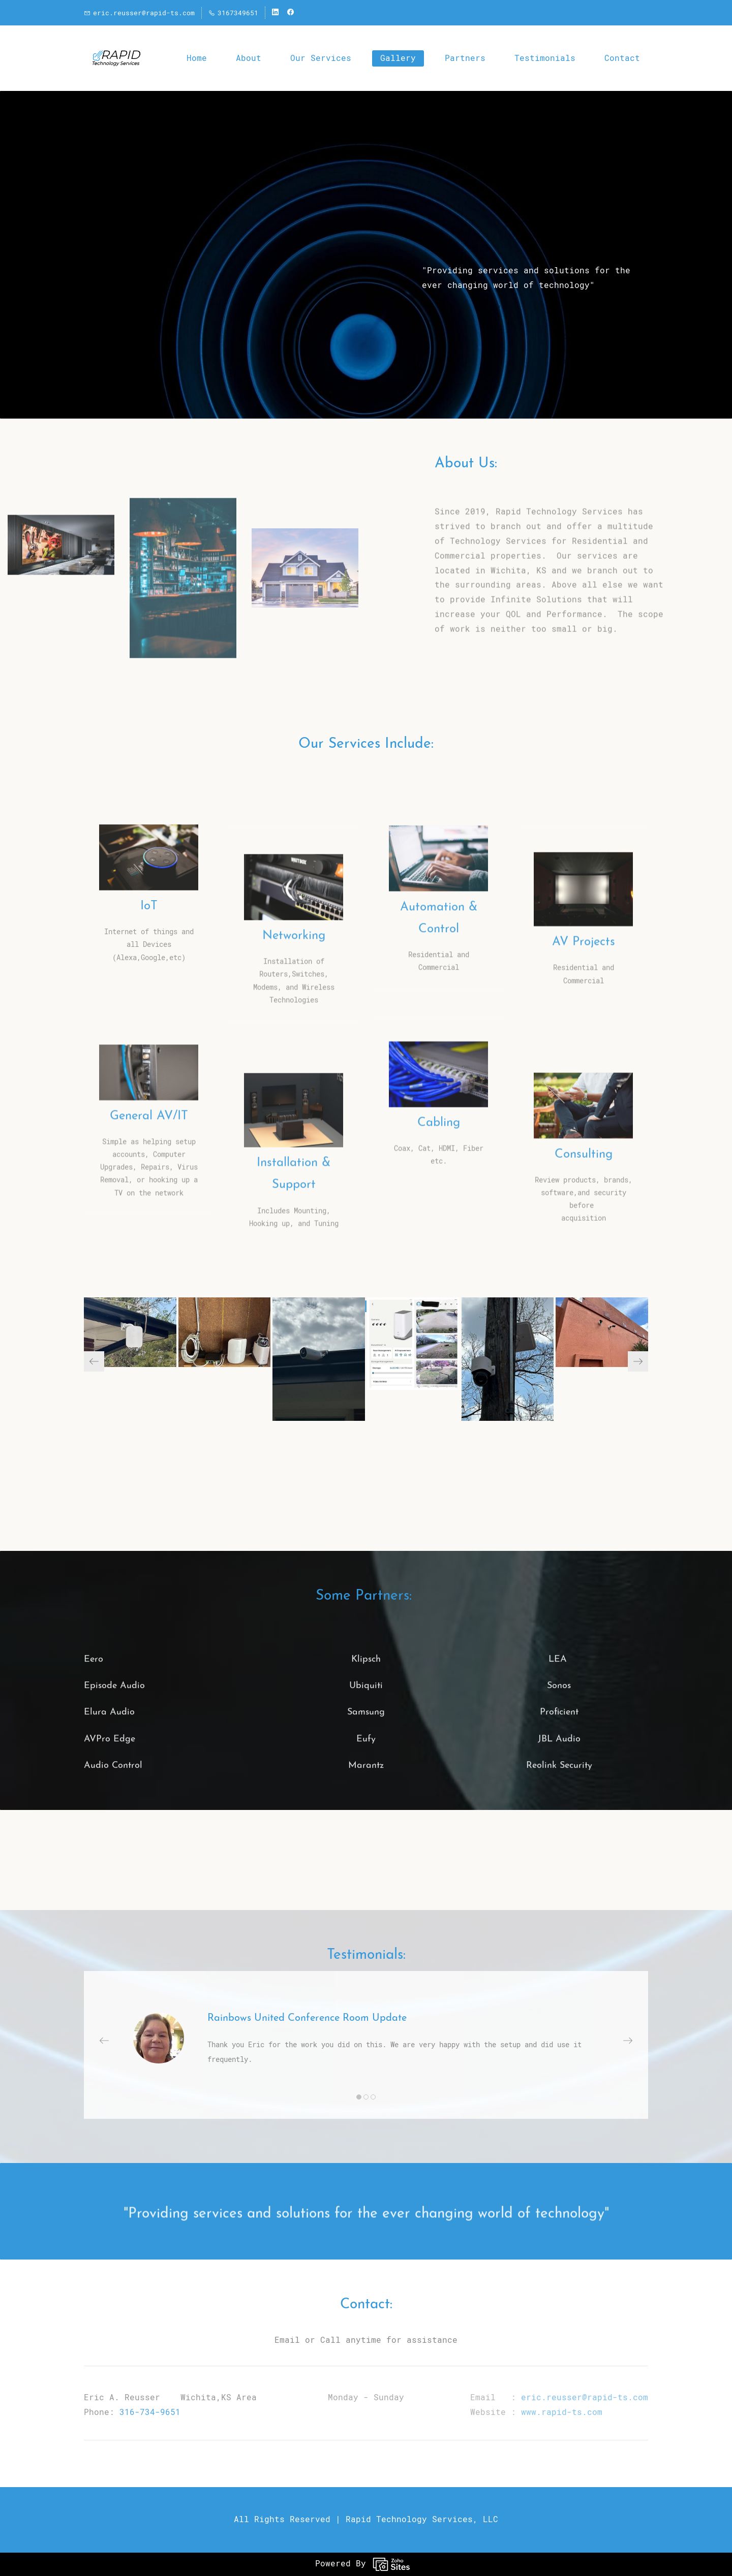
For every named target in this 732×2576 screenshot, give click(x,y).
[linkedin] (275, 13)
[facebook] (290, 13)
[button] (94, 1361)
